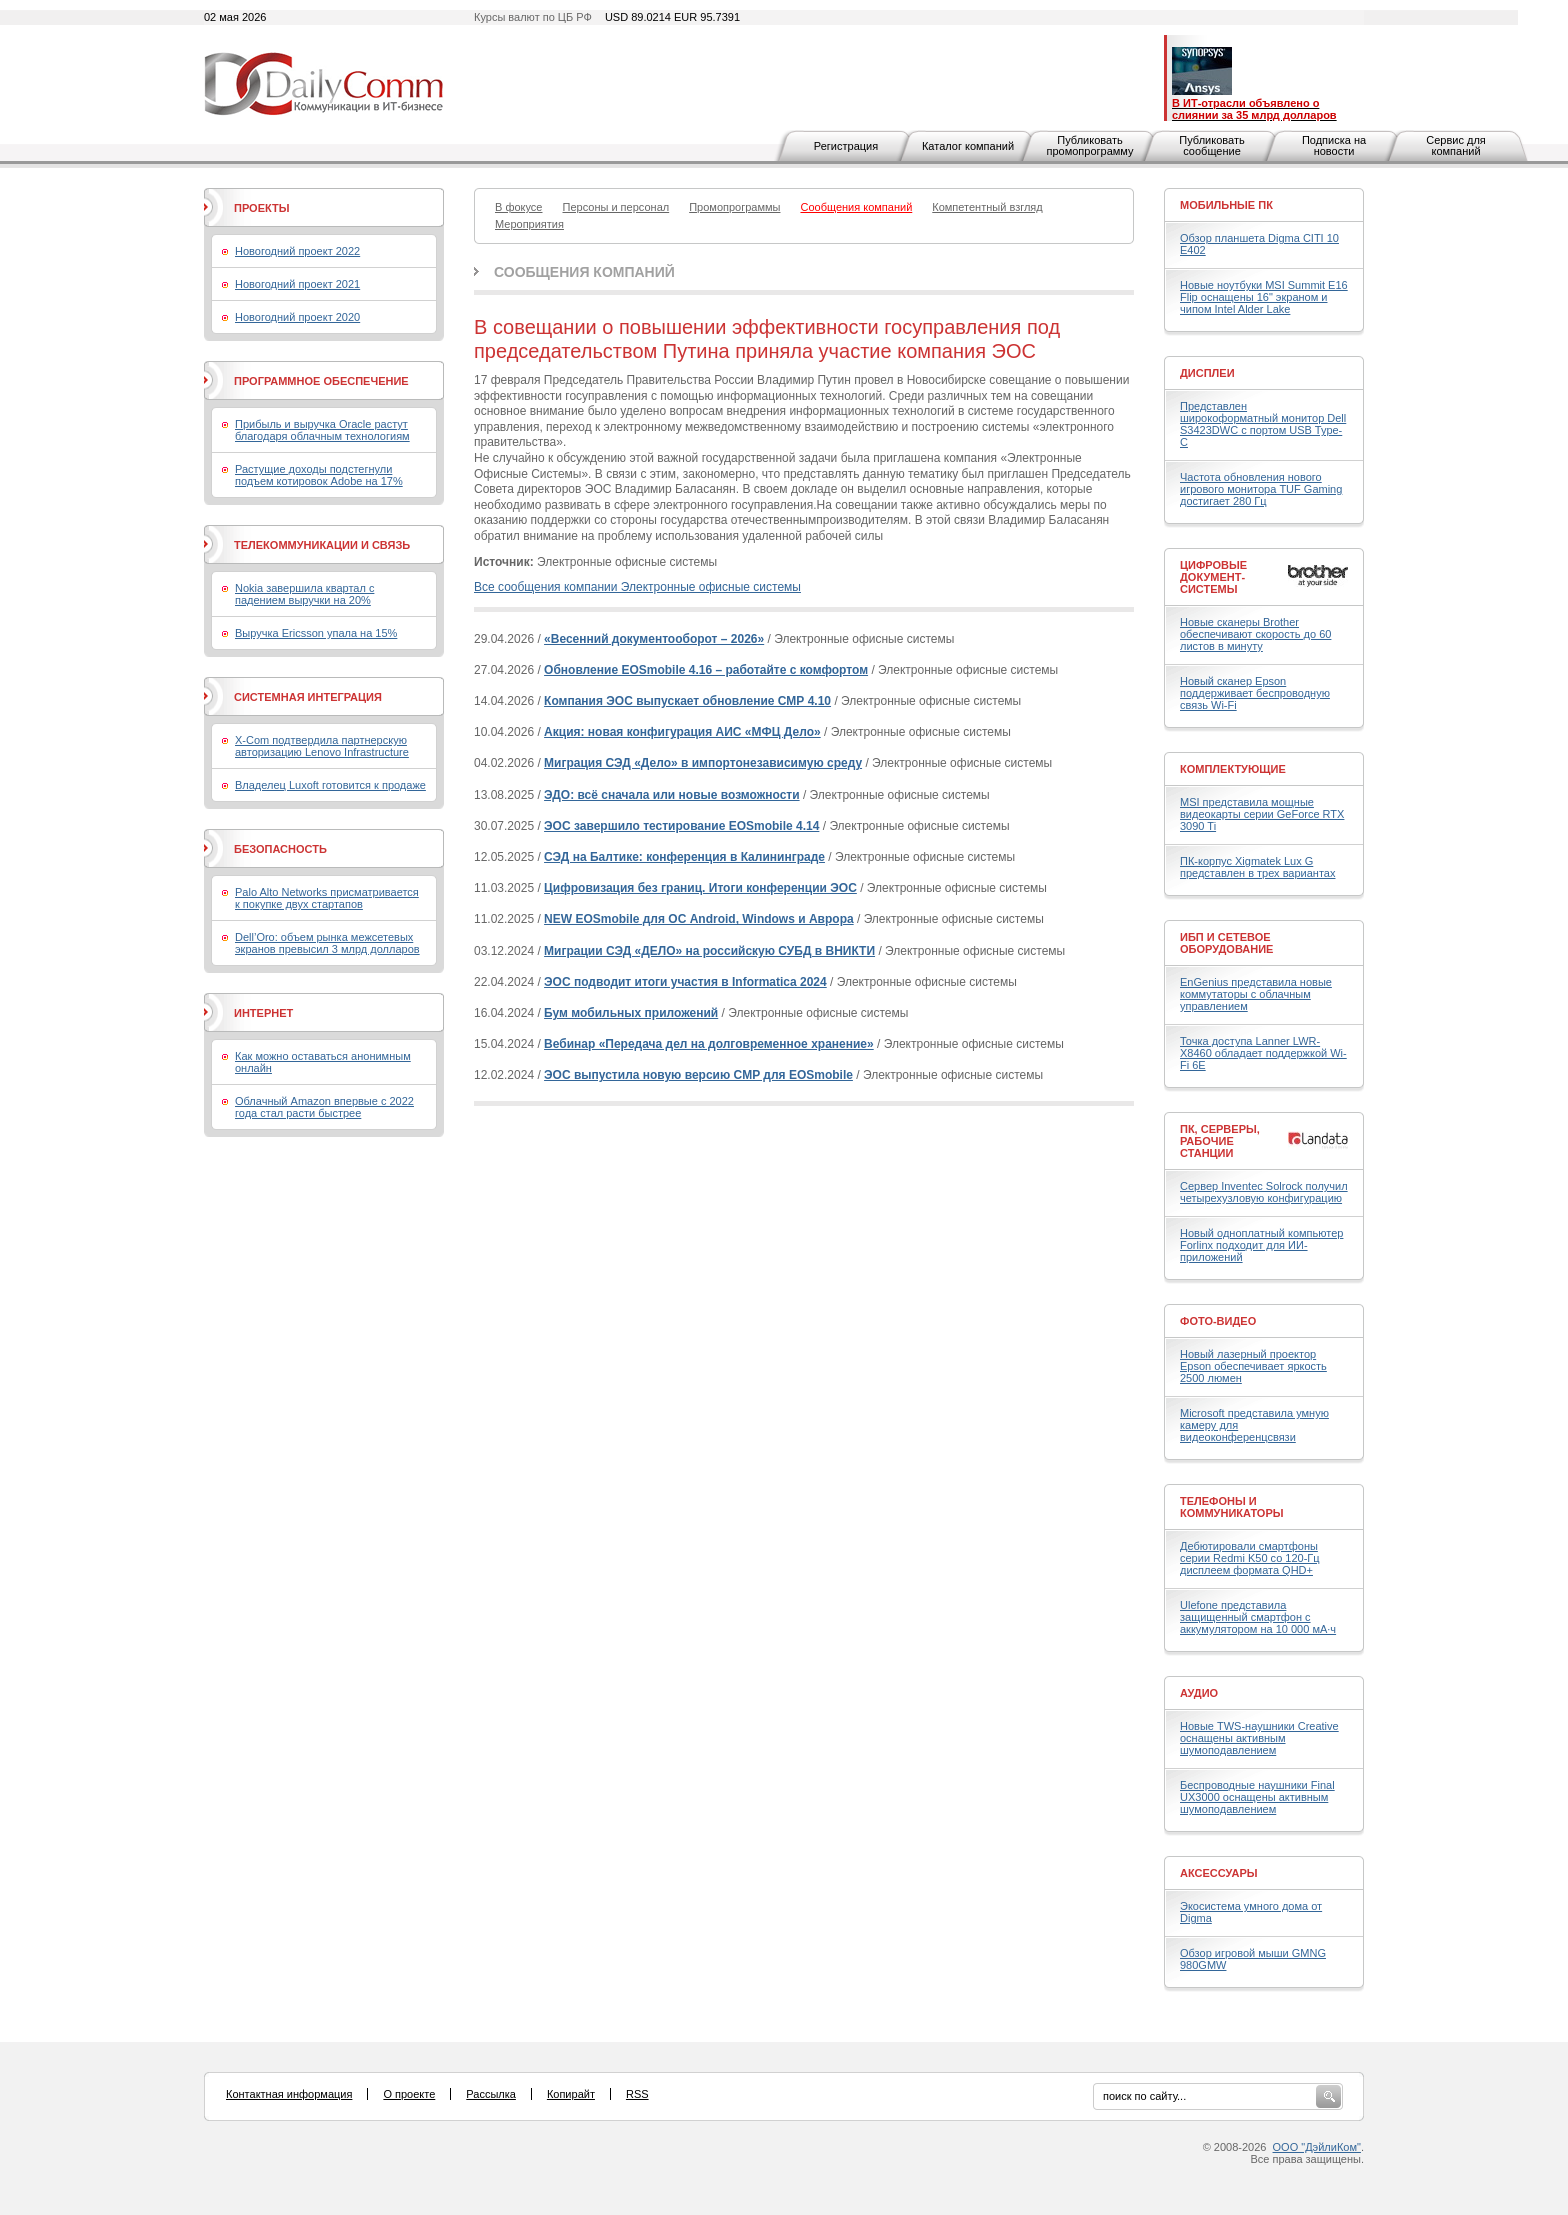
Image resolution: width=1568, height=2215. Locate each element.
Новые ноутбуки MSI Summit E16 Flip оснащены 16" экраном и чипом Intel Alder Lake (1264, 297)
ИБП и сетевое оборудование (1226, 943)
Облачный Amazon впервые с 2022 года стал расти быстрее (324, 1107)
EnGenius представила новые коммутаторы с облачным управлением (1256, 994)
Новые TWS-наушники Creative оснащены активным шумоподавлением (1259, 1738)
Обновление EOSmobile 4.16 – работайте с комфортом (706, 670)
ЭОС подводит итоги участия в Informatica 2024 (685, 982)
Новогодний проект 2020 (297, 317)
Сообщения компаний (584, 272)
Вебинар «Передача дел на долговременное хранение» (709, 1044)
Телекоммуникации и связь (322, 545)
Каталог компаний (968, 146)
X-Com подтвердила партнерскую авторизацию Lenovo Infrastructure (322, 746)
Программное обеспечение (321, 381)
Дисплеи (1207, 373)
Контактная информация (289, 2094)
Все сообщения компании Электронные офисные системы (637, 587)
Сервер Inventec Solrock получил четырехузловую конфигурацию (1264, 1192)
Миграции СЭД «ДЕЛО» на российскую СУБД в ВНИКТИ (709, 951)
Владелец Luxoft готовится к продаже (330, 785)
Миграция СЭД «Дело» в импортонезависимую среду (703, 763)
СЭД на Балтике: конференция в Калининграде (684, 857)
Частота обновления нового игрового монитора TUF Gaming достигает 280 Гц (1261, 489)
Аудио (1199, 1693)
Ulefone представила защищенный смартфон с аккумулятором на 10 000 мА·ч (1258, 1617)
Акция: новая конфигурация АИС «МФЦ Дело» (682, 732)
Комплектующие (1233, 769)
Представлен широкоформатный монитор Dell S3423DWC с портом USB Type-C (1263, 424)
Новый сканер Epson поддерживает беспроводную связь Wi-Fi (1255, 693)
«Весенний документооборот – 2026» (654, 639)
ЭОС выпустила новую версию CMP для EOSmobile (698, 1075)
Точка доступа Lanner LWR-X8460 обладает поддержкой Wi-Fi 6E (1263, 1053)
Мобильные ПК (1226, 205)
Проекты (261, 208)
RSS (637, 2094)
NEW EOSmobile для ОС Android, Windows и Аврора (699, 919)
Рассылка (491, 2094)
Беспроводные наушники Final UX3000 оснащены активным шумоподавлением (1257, 1797)
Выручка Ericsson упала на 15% (316, 633)
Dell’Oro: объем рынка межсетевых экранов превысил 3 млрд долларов (327, 943)
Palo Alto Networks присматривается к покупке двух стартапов (327, 898)
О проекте (409, 2094)
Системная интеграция (308, 697)
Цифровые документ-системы (1213, 577)
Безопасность (280, 849)
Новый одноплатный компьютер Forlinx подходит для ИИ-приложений (1261, 1245)
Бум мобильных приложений (631, 1013)
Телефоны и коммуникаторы (1232, 1507)
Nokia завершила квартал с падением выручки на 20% (304, 594)
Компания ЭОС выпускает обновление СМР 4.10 (687, 701)
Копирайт (571, 2094)
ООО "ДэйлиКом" (1317, 2147)
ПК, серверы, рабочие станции (1220, 1141)
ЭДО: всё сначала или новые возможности (672, 795)
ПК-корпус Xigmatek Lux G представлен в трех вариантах (1257, 867)
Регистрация (846, 146)
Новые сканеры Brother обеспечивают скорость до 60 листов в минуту (1255, 634)
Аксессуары (1219, 1873)
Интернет (263, 1013)
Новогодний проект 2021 (297, 284)
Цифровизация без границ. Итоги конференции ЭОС (700, 888)
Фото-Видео (1218, 1321)
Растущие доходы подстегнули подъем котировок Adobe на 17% (319, 475)
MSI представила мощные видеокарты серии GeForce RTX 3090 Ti (1262, 814)
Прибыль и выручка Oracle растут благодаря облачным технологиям (322, 430)
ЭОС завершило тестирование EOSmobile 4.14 (681, 826)
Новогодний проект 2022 (297, 251)
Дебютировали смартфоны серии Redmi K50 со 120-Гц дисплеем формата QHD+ (1250, 1558)
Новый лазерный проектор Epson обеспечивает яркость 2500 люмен (1253, 1366)
